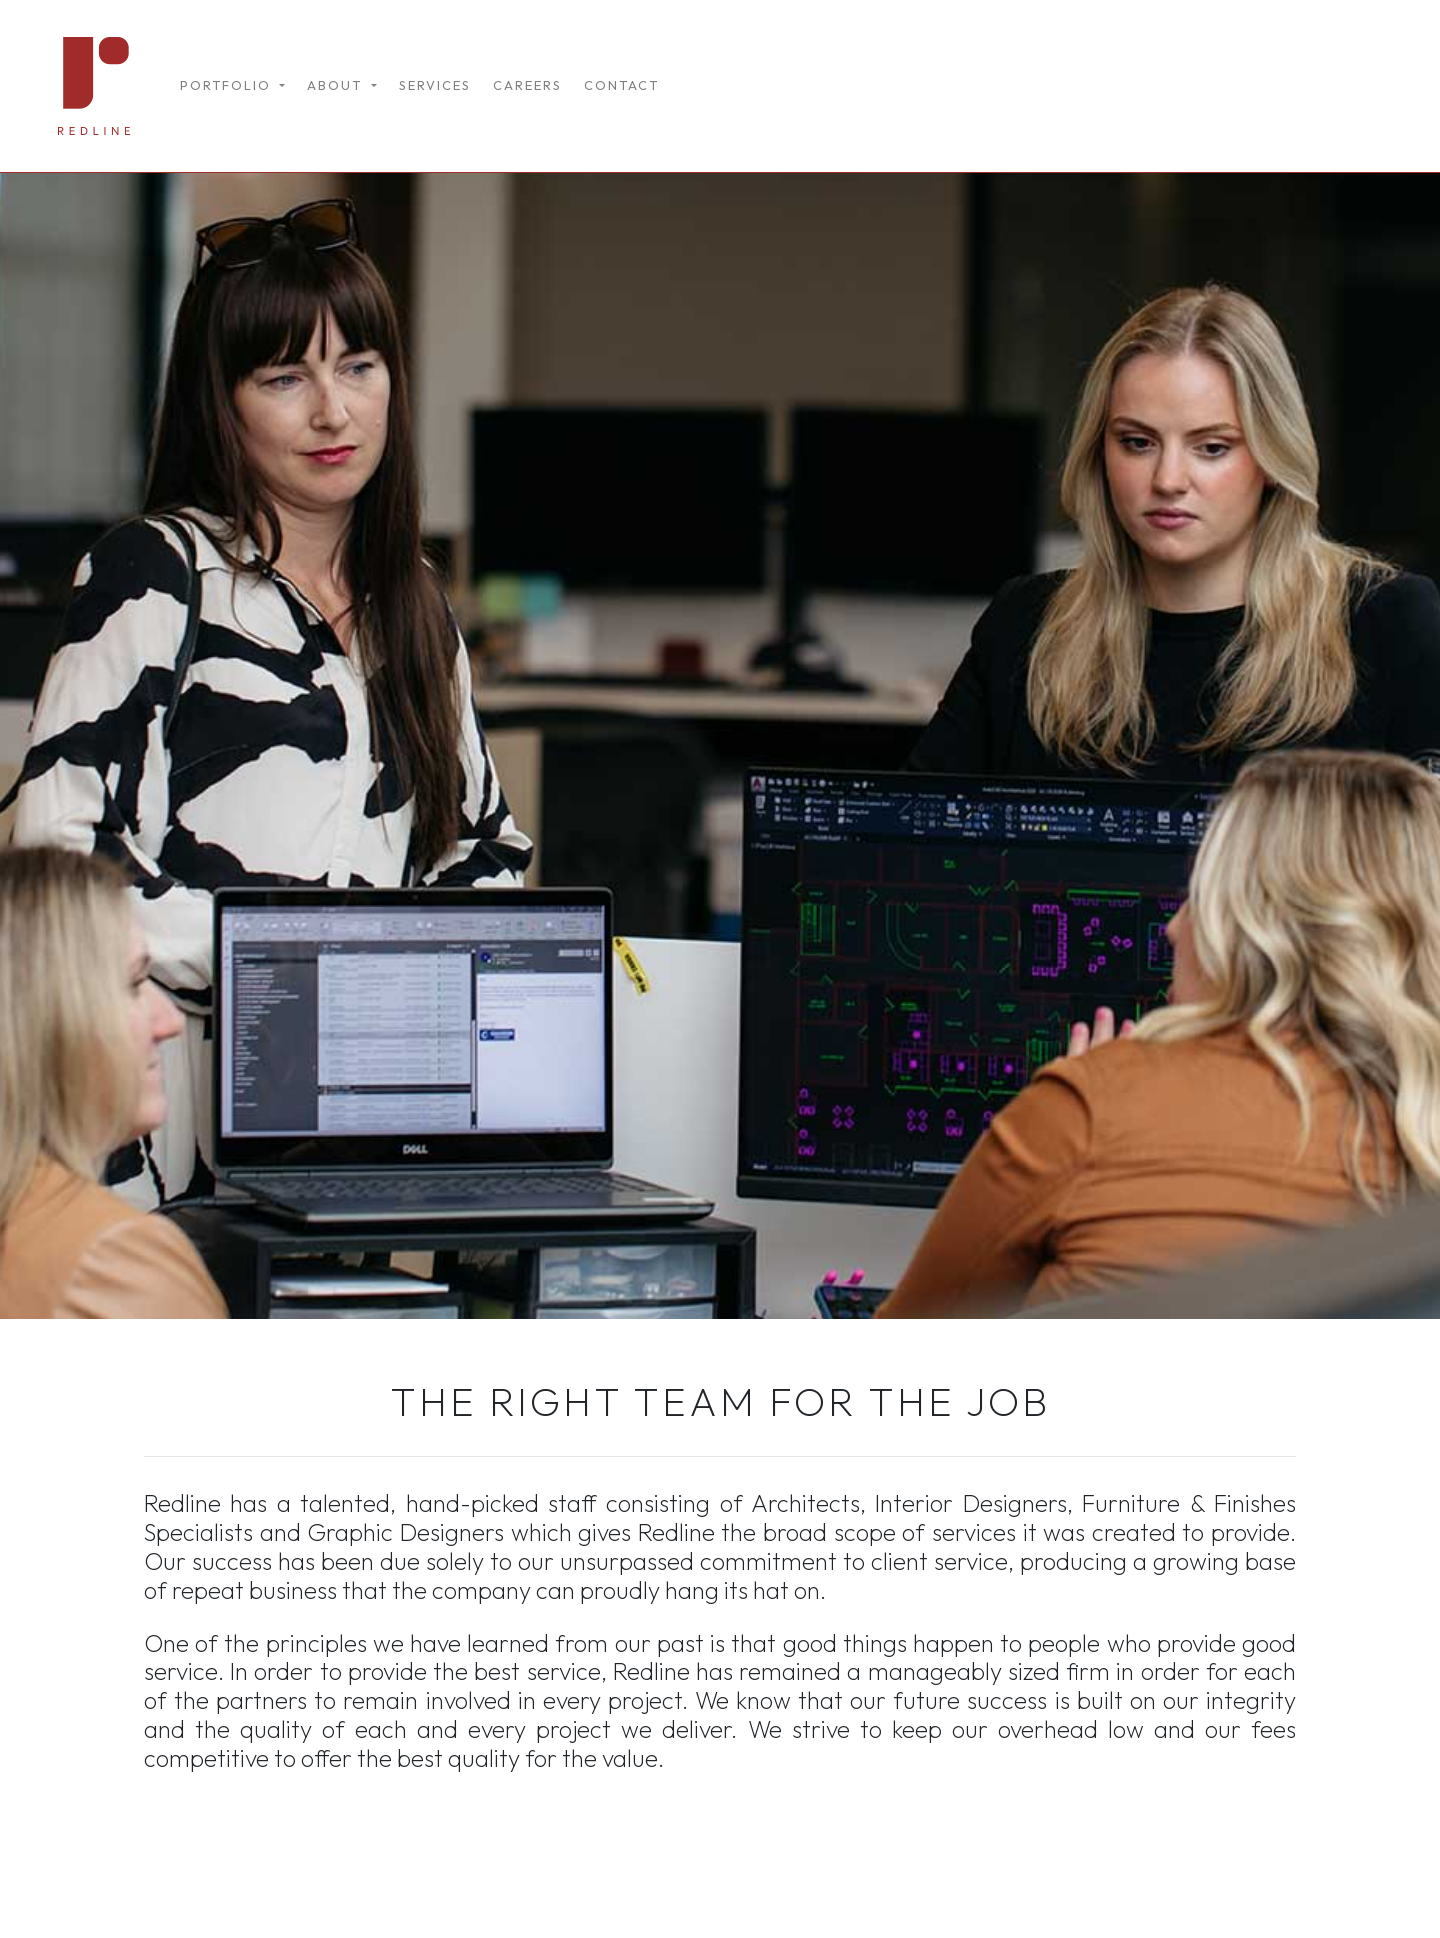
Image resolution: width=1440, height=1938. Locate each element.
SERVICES (435, 85)
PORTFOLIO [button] (228, 85)
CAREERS (527, 85)
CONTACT (621, 85)
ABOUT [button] (337, 85)
